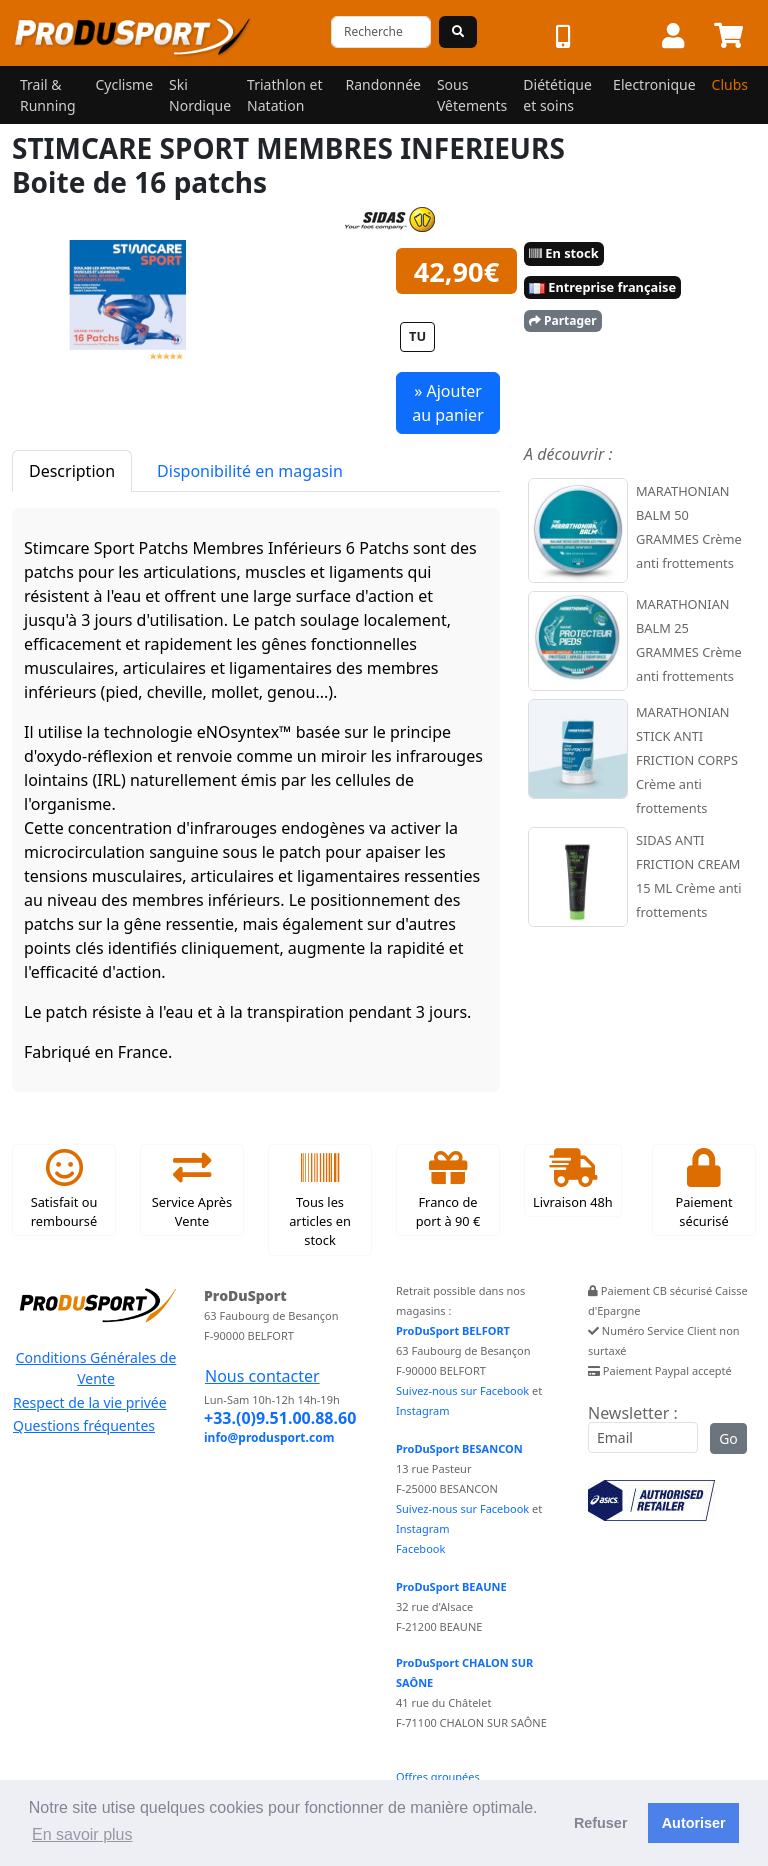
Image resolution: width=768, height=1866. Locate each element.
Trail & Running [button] (48, 95)
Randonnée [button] (383, 84)
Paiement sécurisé (703, 1190)
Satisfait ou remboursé (64, 1190)
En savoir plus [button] (82, 1834)
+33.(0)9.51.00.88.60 (280, 1418)
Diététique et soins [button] (557, 95)
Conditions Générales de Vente (96, 1368)
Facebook (420, 1548)
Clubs (730, 84)
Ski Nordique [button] (200, 95)
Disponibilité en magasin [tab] (250, 471)
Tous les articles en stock (320, 1199)
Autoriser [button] (694, 1823)
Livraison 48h (573, 1180)
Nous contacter (262, 1376)
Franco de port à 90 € (448, 1190)
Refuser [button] (601, 1823)
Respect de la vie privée (90, 1402)
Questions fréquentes (84, 1425)
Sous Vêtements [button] (472, 95)
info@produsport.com (269, 1437)
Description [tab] (72, 471)
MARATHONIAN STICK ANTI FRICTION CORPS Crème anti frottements (687, 760)
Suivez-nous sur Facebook (462, 1390)
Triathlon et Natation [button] (284, 95)
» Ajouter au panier (448, 403)
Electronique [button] (654, 84)
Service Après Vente (192, 1190)
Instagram (422, 1410)
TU (417, 336)
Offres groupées (438, 1776)
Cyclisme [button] (124, 84)
